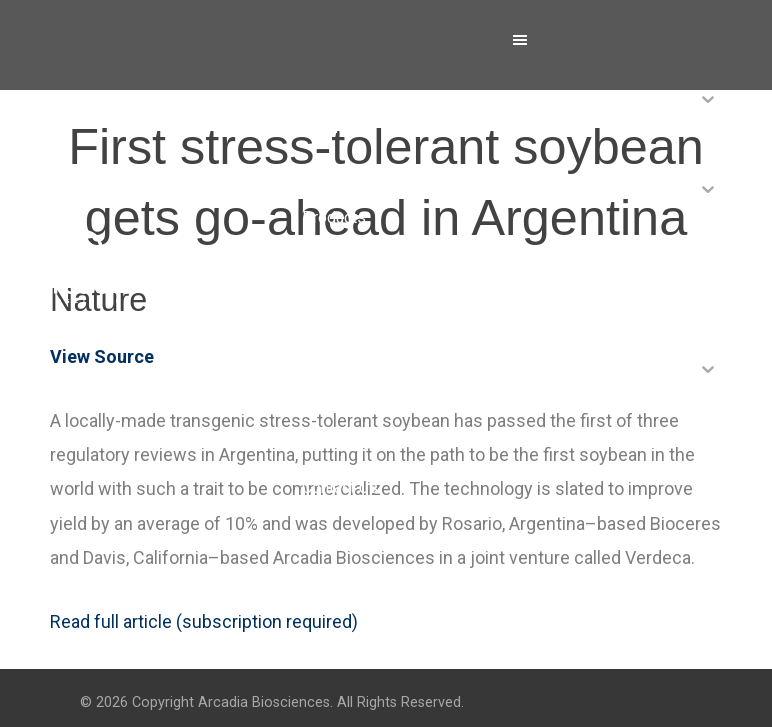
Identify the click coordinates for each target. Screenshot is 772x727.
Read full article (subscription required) (204, 621)
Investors (335, 397)
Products (334, 217)
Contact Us (340, 487)
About (322, 127)
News (322, 307)
